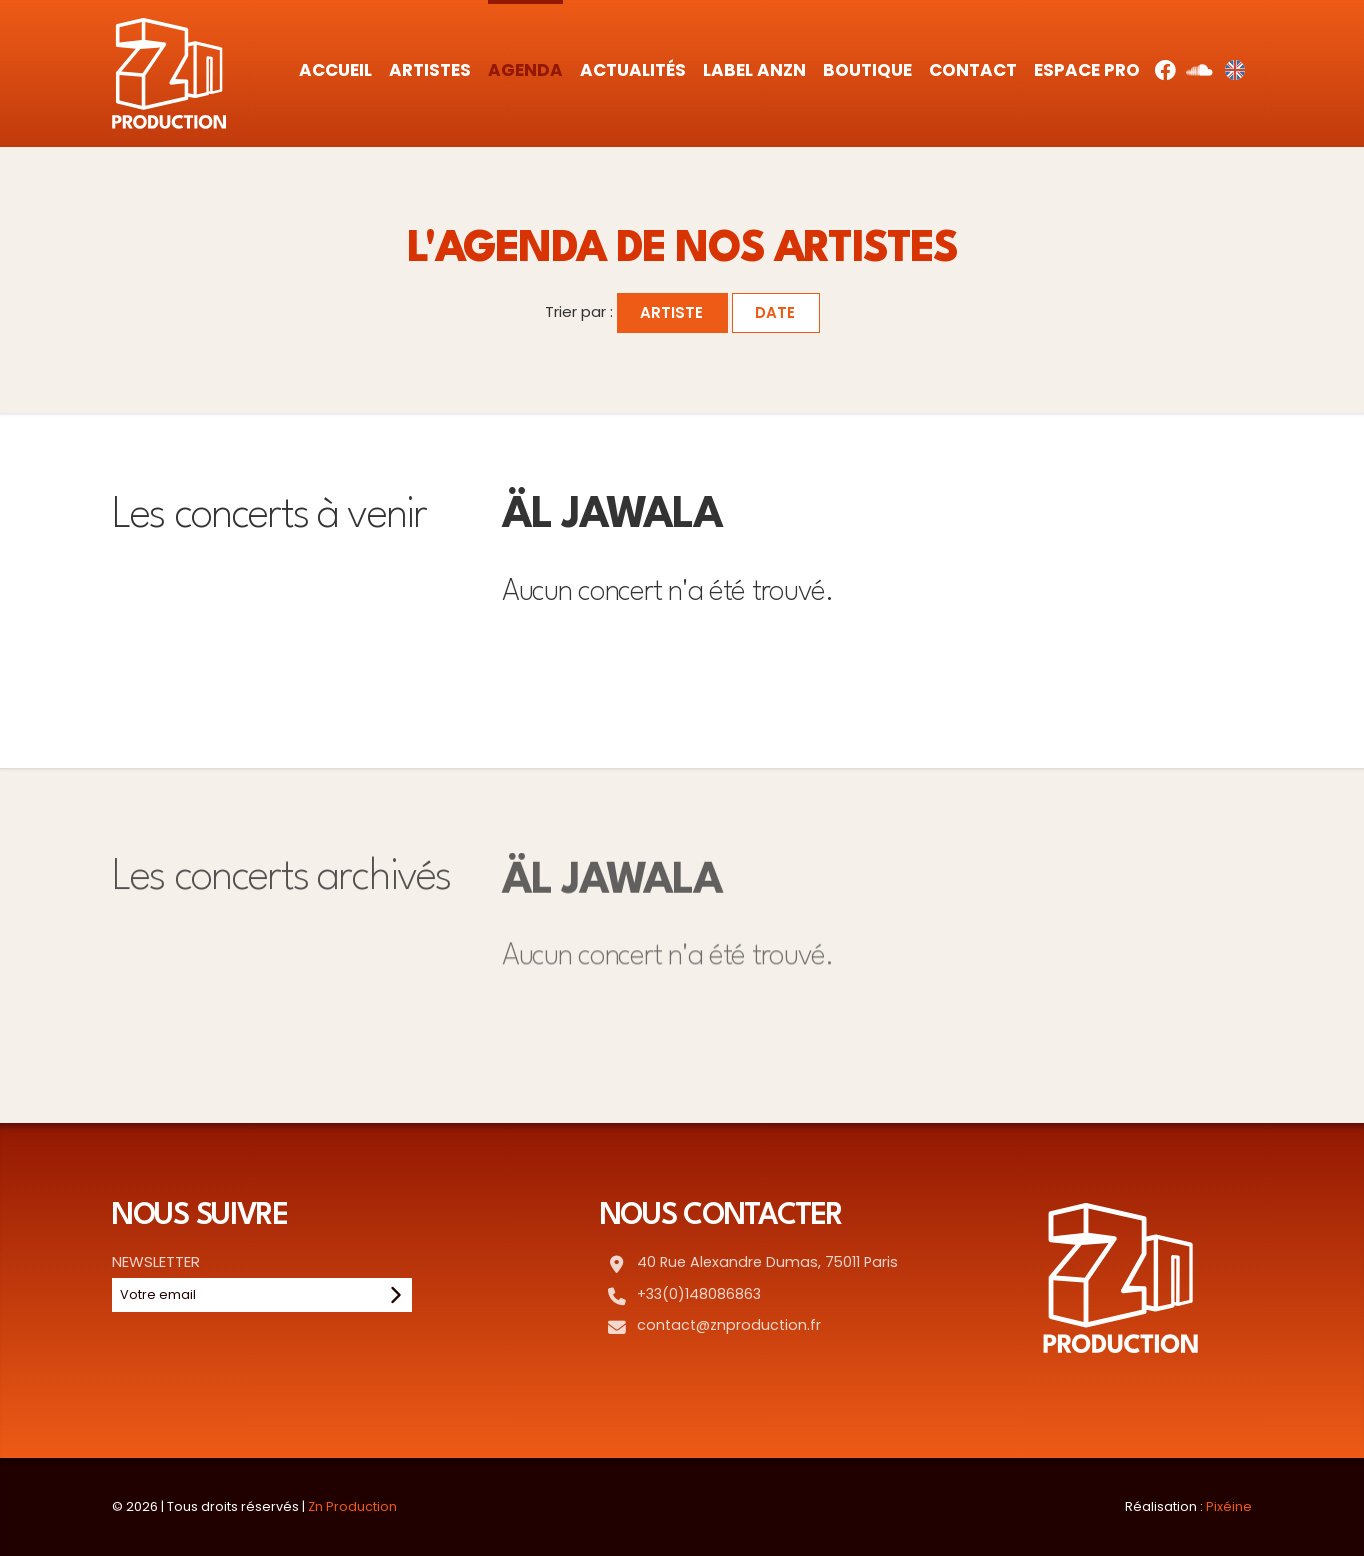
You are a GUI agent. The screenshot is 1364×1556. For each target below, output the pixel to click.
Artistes (430, 70)
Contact (973, 70)
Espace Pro (1087, 70)
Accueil (335, 70)
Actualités (633, 70)
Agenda (525, 70)
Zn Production (352, 1506)
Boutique (867, 70)
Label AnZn (754, 70)
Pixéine (1229, 1506)
